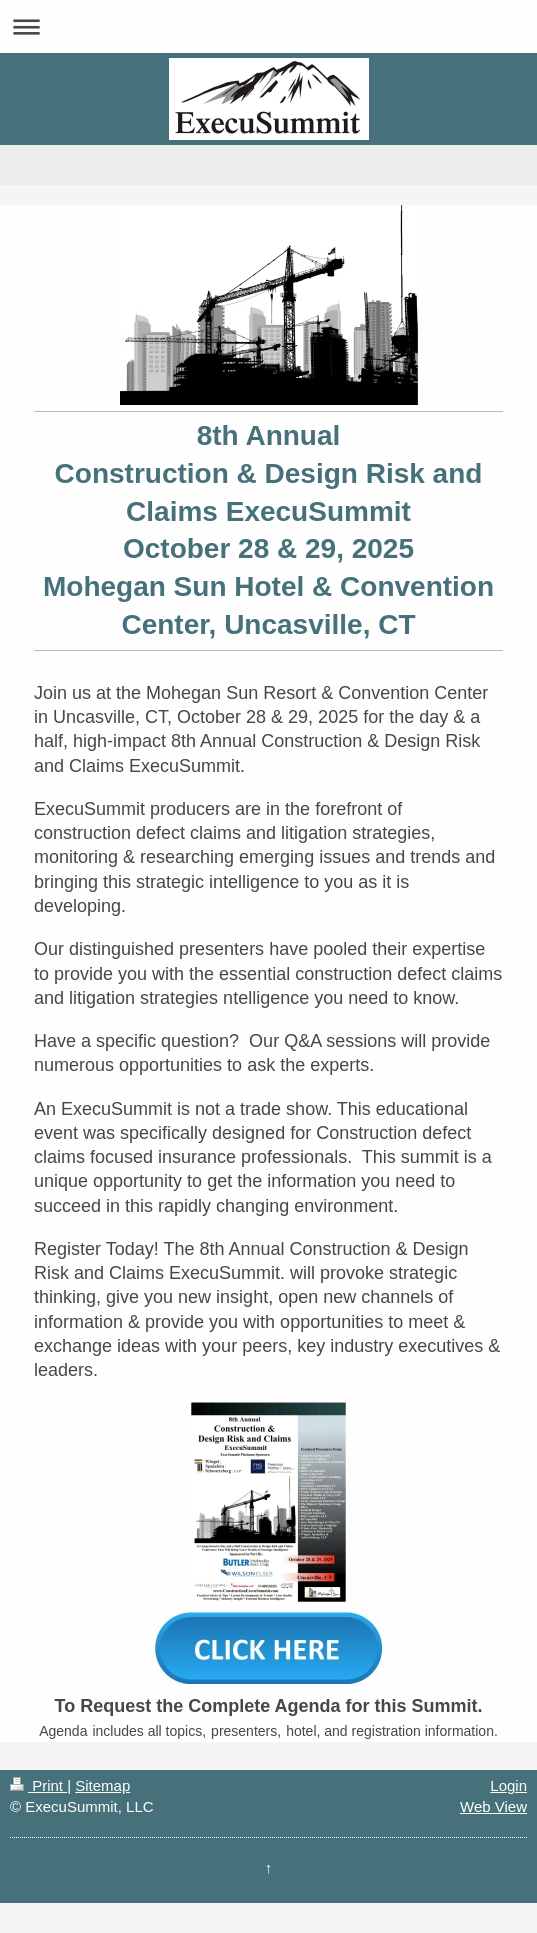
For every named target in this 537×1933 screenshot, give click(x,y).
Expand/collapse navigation (268, 26)
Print (38, 1785)
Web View (493, 1806)
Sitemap (102, 1785)
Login (508, 1785)
